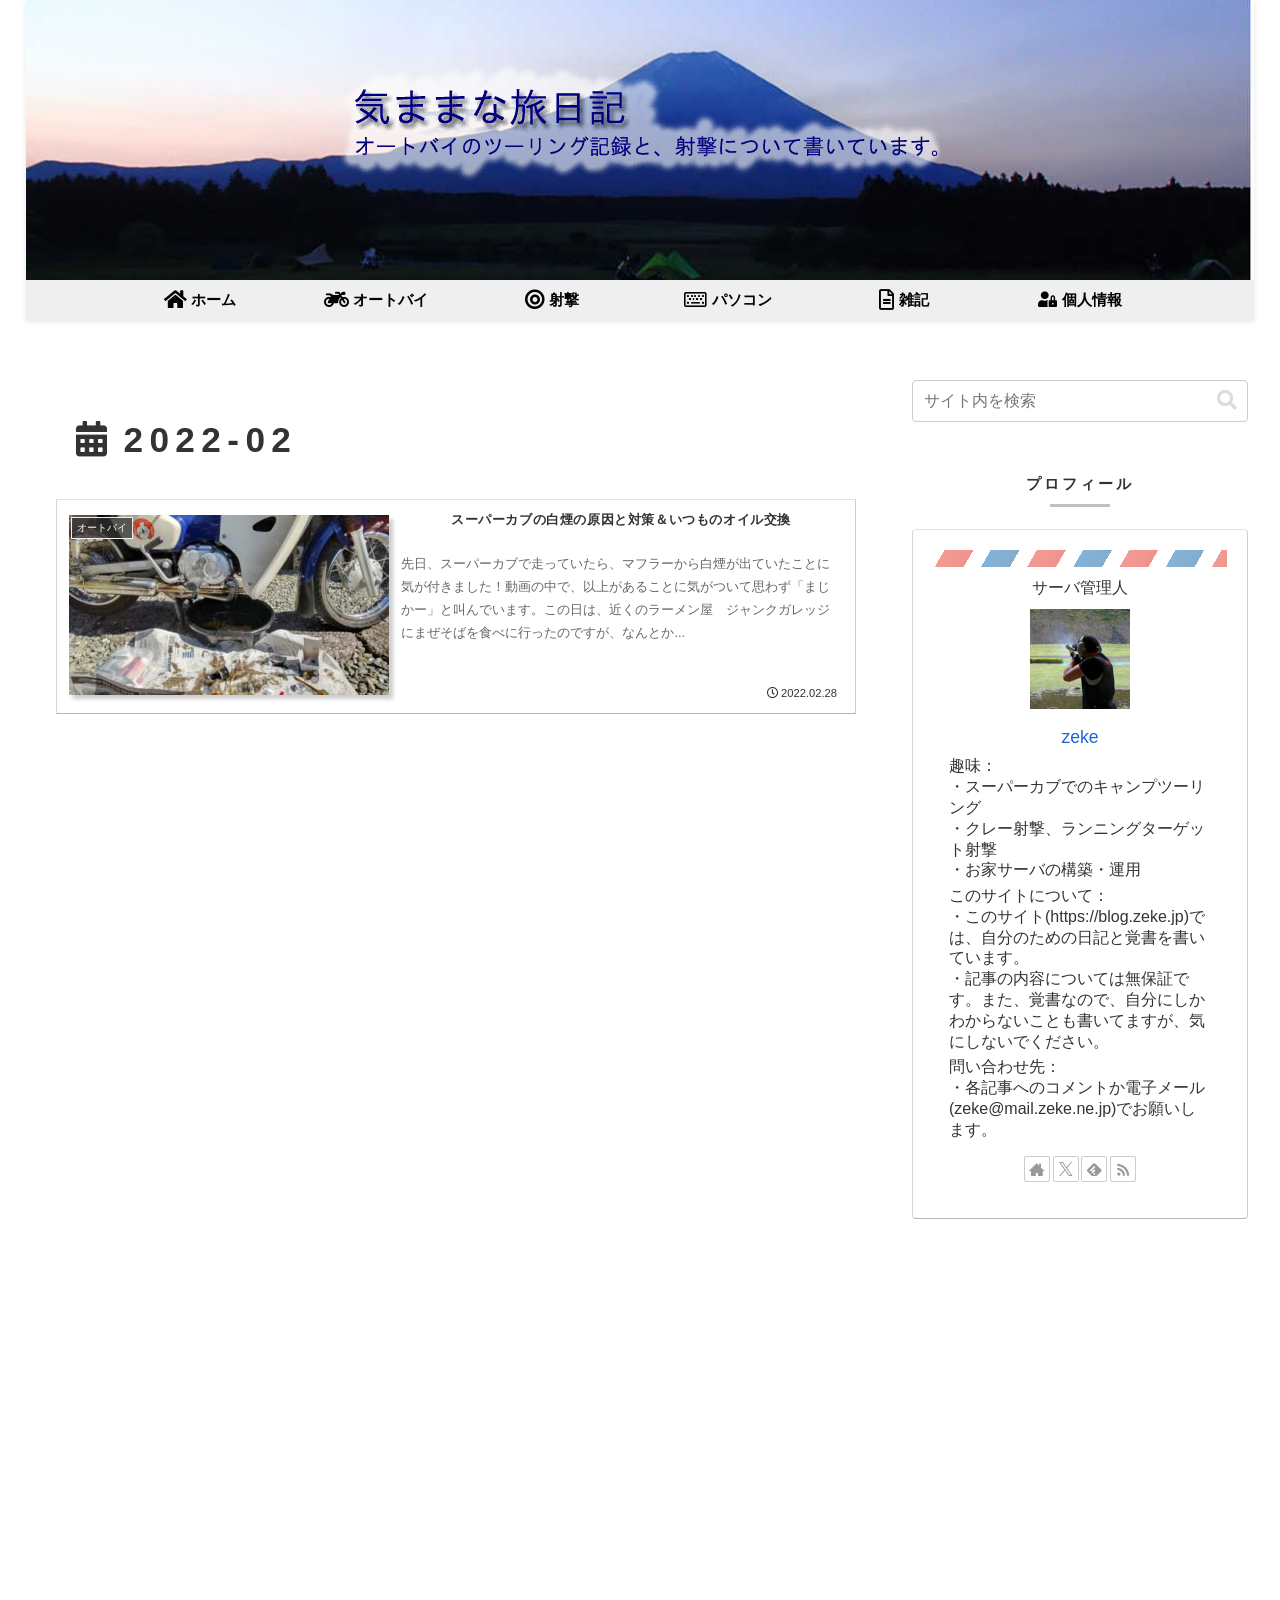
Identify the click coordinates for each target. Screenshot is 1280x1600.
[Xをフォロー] (1066, 1169)
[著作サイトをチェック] (1037, 1169)
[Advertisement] (1080, 1382)
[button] (1227, 400)
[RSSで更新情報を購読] (1123, 1169)
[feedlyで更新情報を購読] (1094, 1169)
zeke (1079, 737)
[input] (1080, 401)
